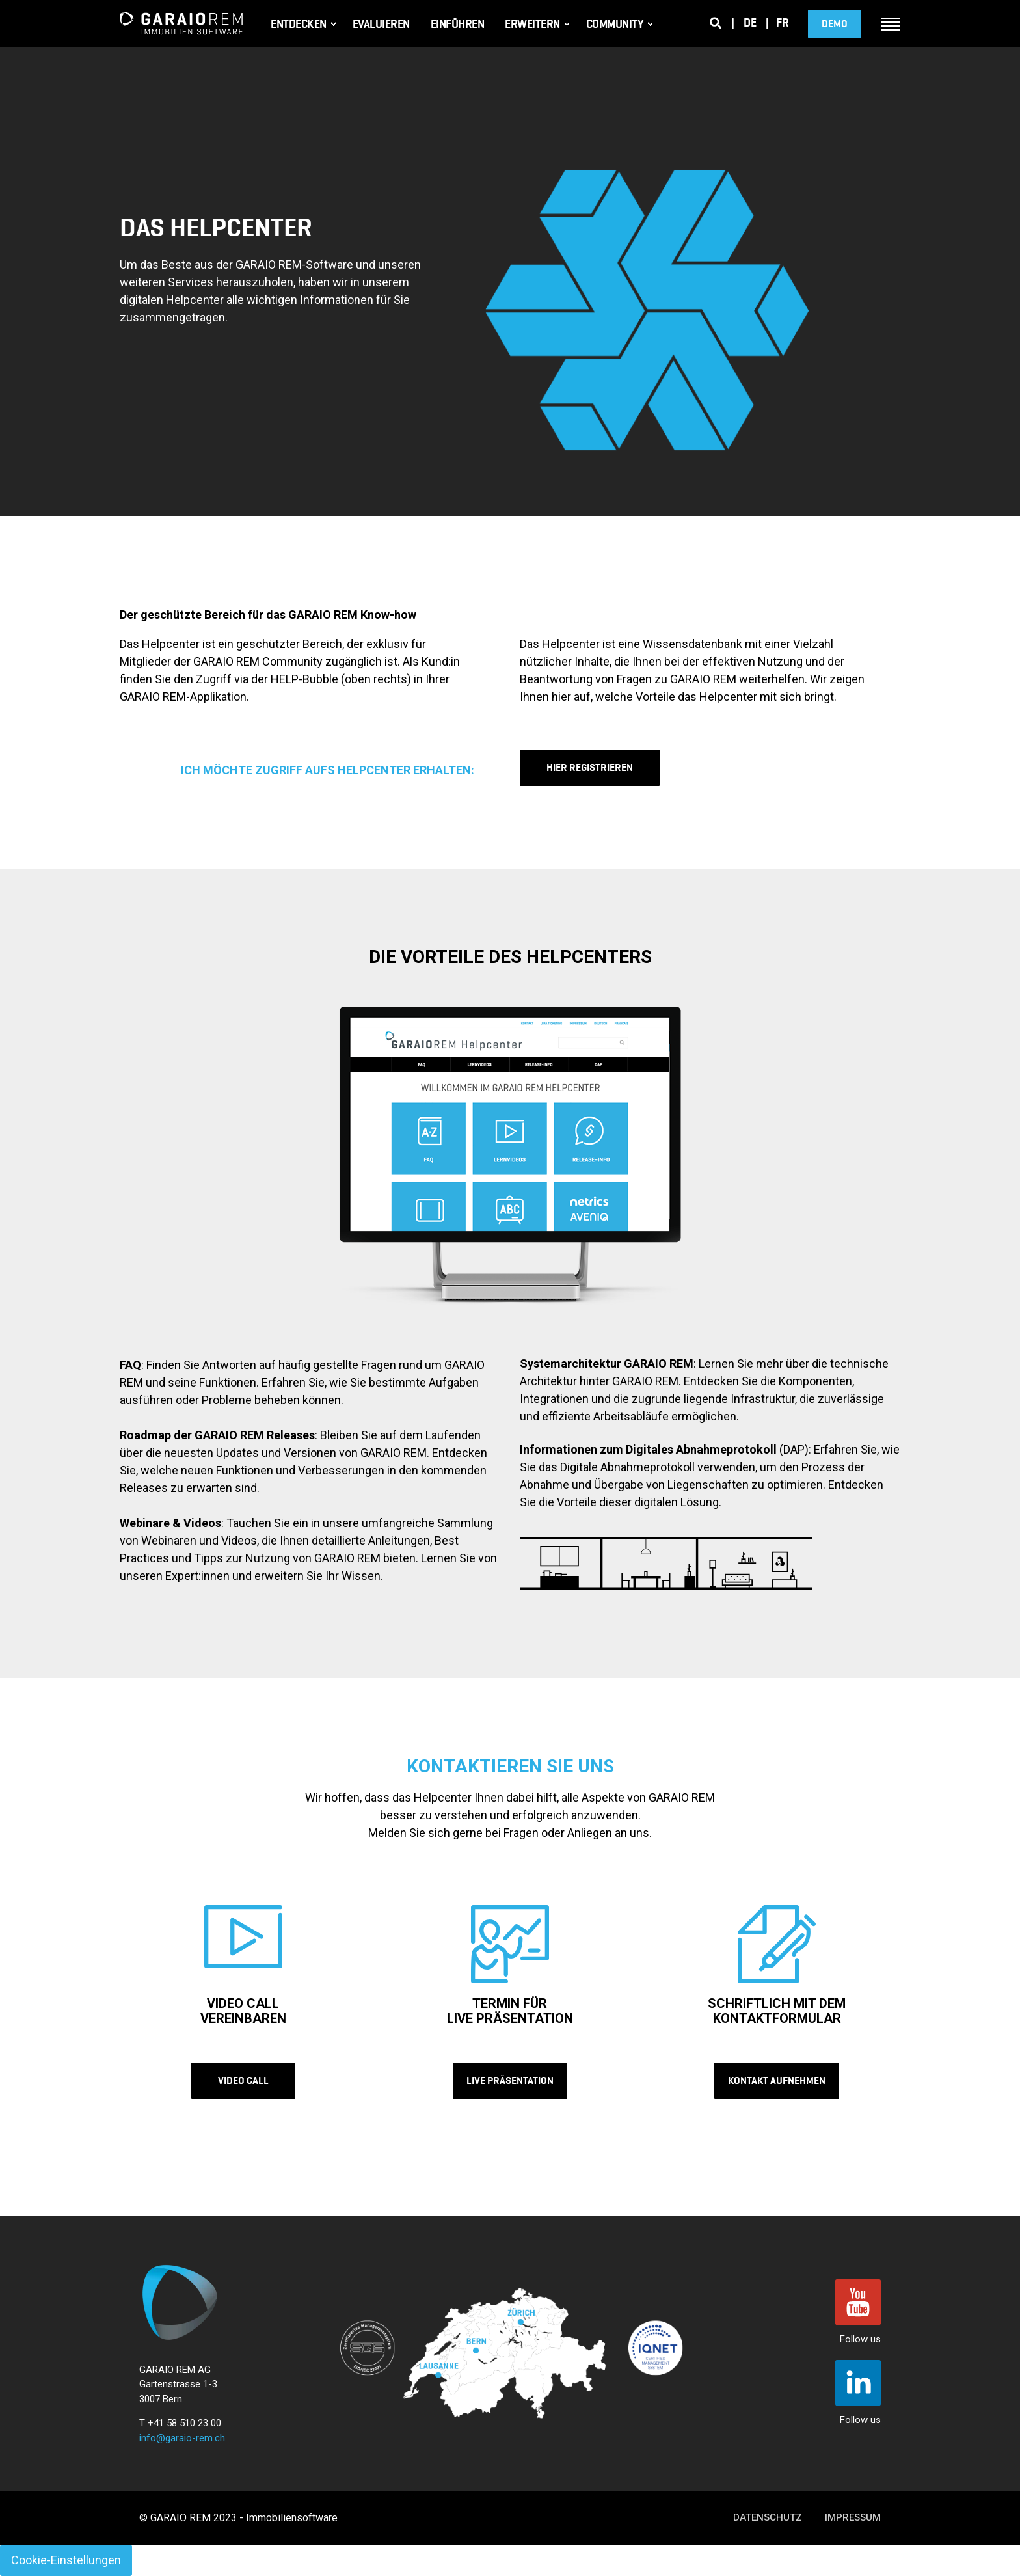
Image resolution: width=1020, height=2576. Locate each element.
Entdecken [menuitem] (299, 24)
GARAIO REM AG (175, 2370)
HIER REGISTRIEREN (589, 767)
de (750, 23)
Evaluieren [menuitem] (381, 24)
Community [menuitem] (615, 24)
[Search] (715, 22)
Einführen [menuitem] (458, 24)
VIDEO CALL (243, 2080)
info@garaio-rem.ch (182, 2438)
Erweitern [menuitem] (532, 24)
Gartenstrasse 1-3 (178, 2384)
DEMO (835, 24)
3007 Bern (160, 2399)
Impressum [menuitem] (853, 2517)
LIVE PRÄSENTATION (510, 2080)
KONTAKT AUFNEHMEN (776, 2080)
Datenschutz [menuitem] (767, 2517)
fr (782, 23)
